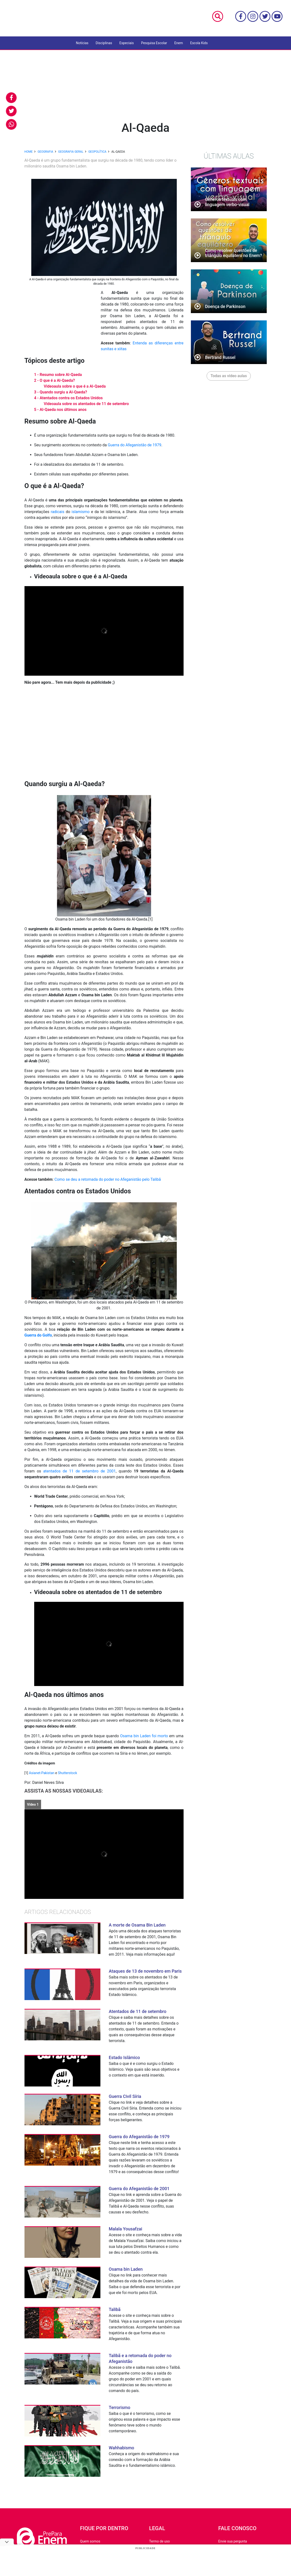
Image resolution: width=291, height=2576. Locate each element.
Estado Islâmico (124, 2057)
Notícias (82, 43)
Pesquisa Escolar (154, 43)
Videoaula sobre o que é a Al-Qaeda (75, 386)
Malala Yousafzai (125, 2228)
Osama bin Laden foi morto (144, 1736)
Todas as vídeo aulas (228, 376)
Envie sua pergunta (232, 2541)
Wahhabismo (121, 2447)
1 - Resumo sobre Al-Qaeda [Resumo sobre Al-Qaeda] (58, 374)
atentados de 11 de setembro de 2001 (79, 1471)
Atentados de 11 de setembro (137, 2011)
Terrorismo (119, 2407)
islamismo (80, 511)
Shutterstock (67, 1773)
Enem (178, 43)
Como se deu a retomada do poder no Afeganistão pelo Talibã (107, 1179)
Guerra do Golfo (38, 1335)
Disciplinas (104, 43)
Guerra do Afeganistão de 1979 (134, 445)
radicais (57, 511)
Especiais (126, 43)
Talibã (115, 2309)
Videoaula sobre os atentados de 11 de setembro (86, 403)
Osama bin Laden (126, 2269)
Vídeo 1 (33, 1804)
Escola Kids (199, 43)
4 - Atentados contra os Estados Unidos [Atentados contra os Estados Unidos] (68, 398)
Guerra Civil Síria (125, 2096)
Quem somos (90, 2541)
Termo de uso (159, 2541)
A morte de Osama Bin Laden (137, 1925)
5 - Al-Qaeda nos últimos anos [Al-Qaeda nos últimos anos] (60, 409)
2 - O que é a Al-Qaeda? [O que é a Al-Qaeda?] (54, 380)
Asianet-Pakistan (41, 1773)
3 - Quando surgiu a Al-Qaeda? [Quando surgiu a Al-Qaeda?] (60, 392)
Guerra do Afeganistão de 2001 (139, 2188)
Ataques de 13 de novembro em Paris (145, 1971)
